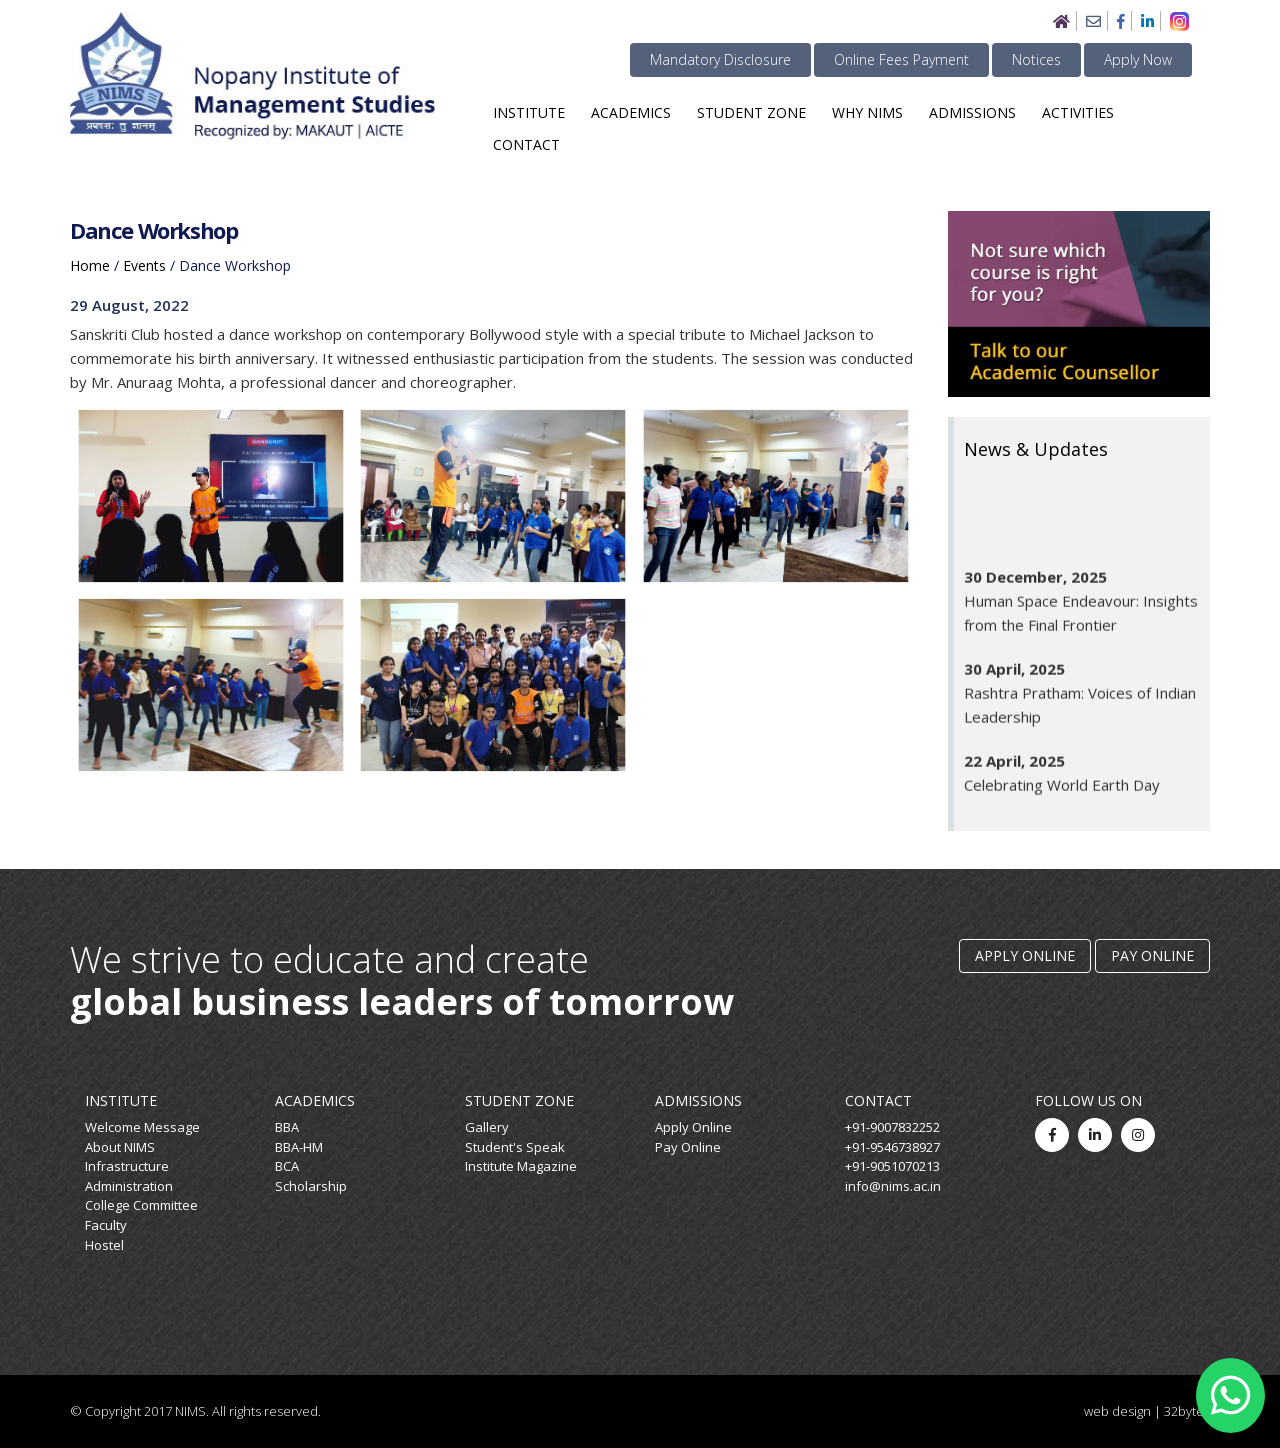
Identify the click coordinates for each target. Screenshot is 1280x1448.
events (144, 265)
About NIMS (120, 1147)
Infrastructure (127, 1166)
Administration (129, 1186)
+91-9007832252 (892, 1127)
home (90, 265)
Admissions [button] (972, 112)
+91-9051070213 (892, 1166)
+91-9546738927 (892, 1147)
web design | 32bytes (1147, 1411)
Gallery (487, 1127)
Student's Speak (515, 1147)
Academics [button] (631, 112)
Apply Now (1138, 59)
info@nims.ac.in (893, 1186)
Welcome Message (142, 1127)
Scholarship (311, 1186)
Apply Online (1025, 955)
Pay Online (1152, 955)
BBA (287, 1127)
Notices (1036, 59)
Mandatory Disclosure (720, 59)
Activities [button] (1078, 112)
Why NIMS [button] (867, 112)
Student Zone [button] (751, 112)
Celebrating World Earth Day (1062, 793)
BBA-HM (299, 1147)
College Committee (141, 1205)
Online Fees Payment (901, 59)
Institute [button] (529, 112)
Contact (526, 144)
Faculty (106, 1225)
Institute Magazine (521, 1166)
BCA (287, 1166)
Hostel (104, 1245)
